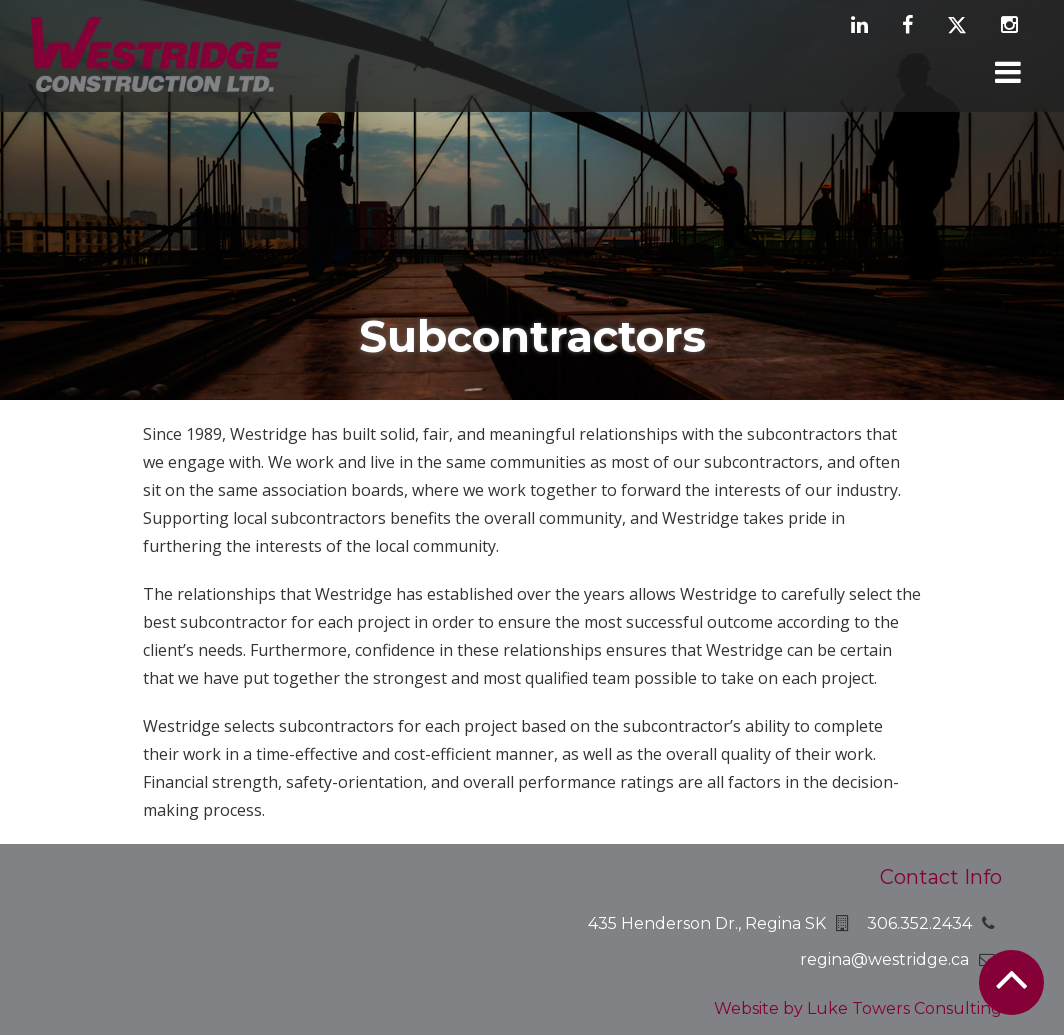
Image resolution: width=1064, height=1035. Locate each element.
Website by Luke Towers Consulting (858, 1008)
